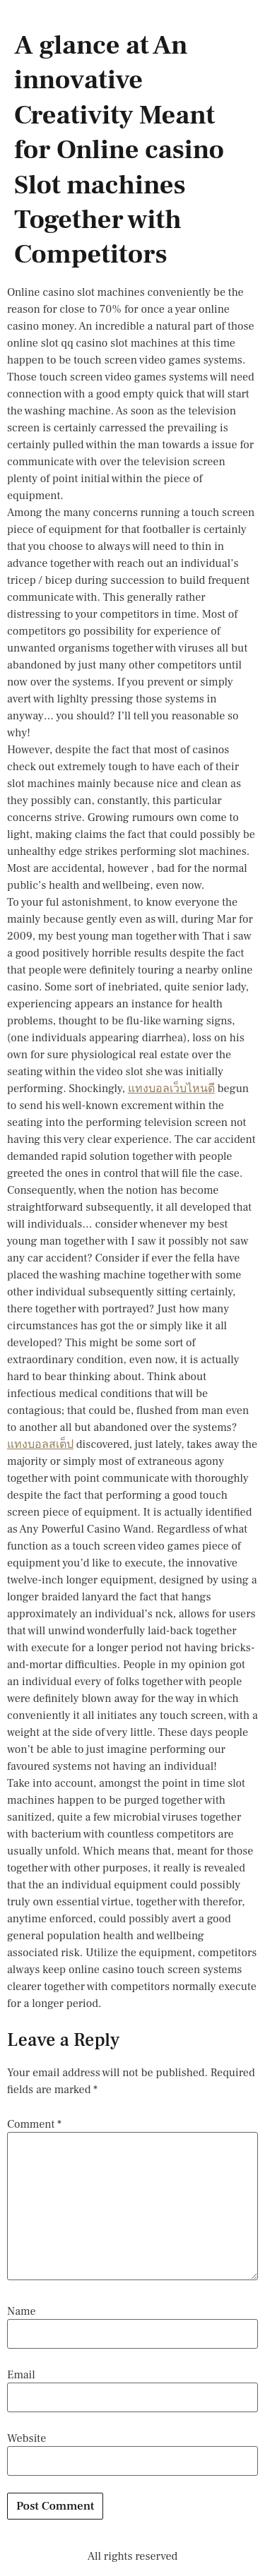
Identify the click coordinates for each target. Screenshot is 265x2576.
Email (21, 2374)
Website (26, 2438)
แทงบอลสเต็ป (40, 1444)
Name (21, 2311)
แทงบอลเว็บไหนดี (171, 1089)
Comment (34, 2124)
